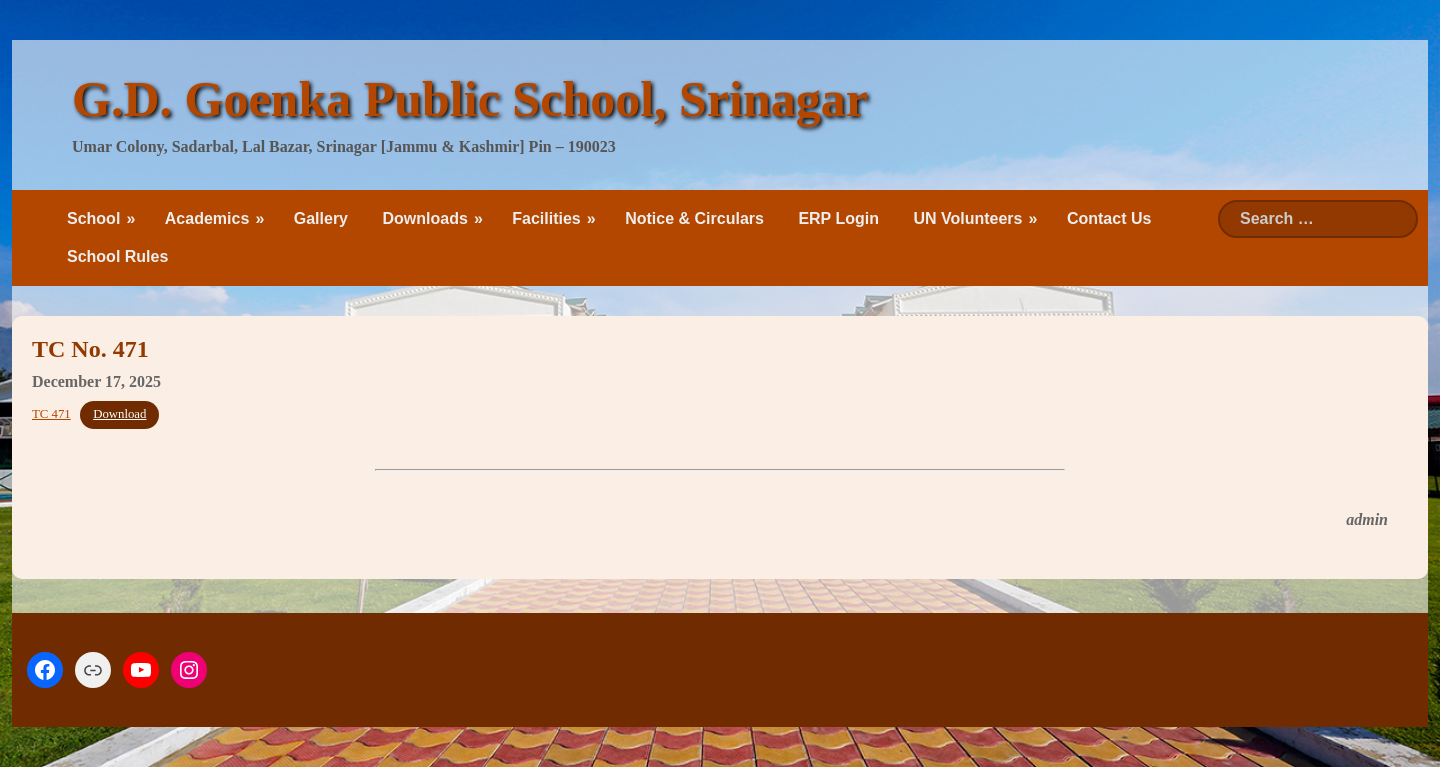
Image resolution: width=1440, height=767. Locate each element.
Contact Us (1109, 218)
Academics (207, 218)
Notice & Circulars (694, 218)
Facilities (546, 218)
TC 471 (51, 414)
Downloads (424, 218)
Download (119, 414)
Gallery (321, 218)
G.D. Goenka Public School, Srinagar (470, 99)
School (93, 218)
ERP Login (838, 218)
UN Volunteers (967, 218)
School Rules (117, 256)
